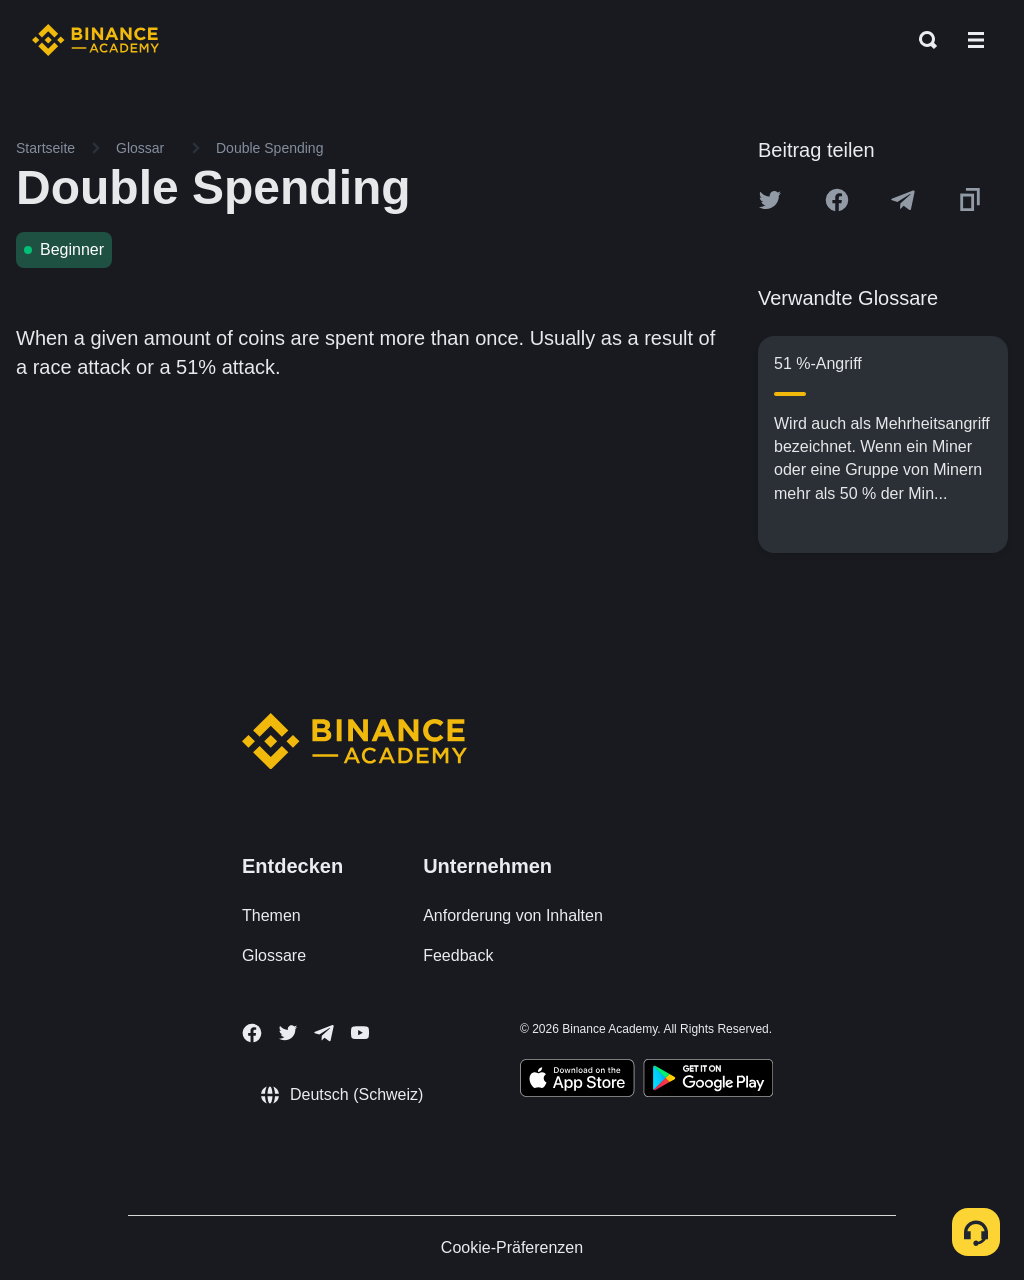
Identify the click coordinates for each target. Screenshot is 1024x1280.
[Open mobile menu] (976, 40)
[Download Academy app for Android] (708, 1081)
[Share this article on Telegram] (903, 200)
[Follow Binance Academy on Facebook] (252, 1033)
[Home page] (95, 40)
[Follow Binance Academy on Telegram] (324, 1033)
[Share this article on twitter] (770, 200)
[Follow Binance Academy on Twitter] (288, 1033)
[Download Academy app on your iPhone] (577, 1081)
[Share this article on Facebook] (837, 200)
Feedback (458, 955)
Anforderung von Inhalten (513, 915)
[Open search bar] (922, 40)
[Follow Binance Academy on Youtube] (360, 1032)
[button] (976, 40)
